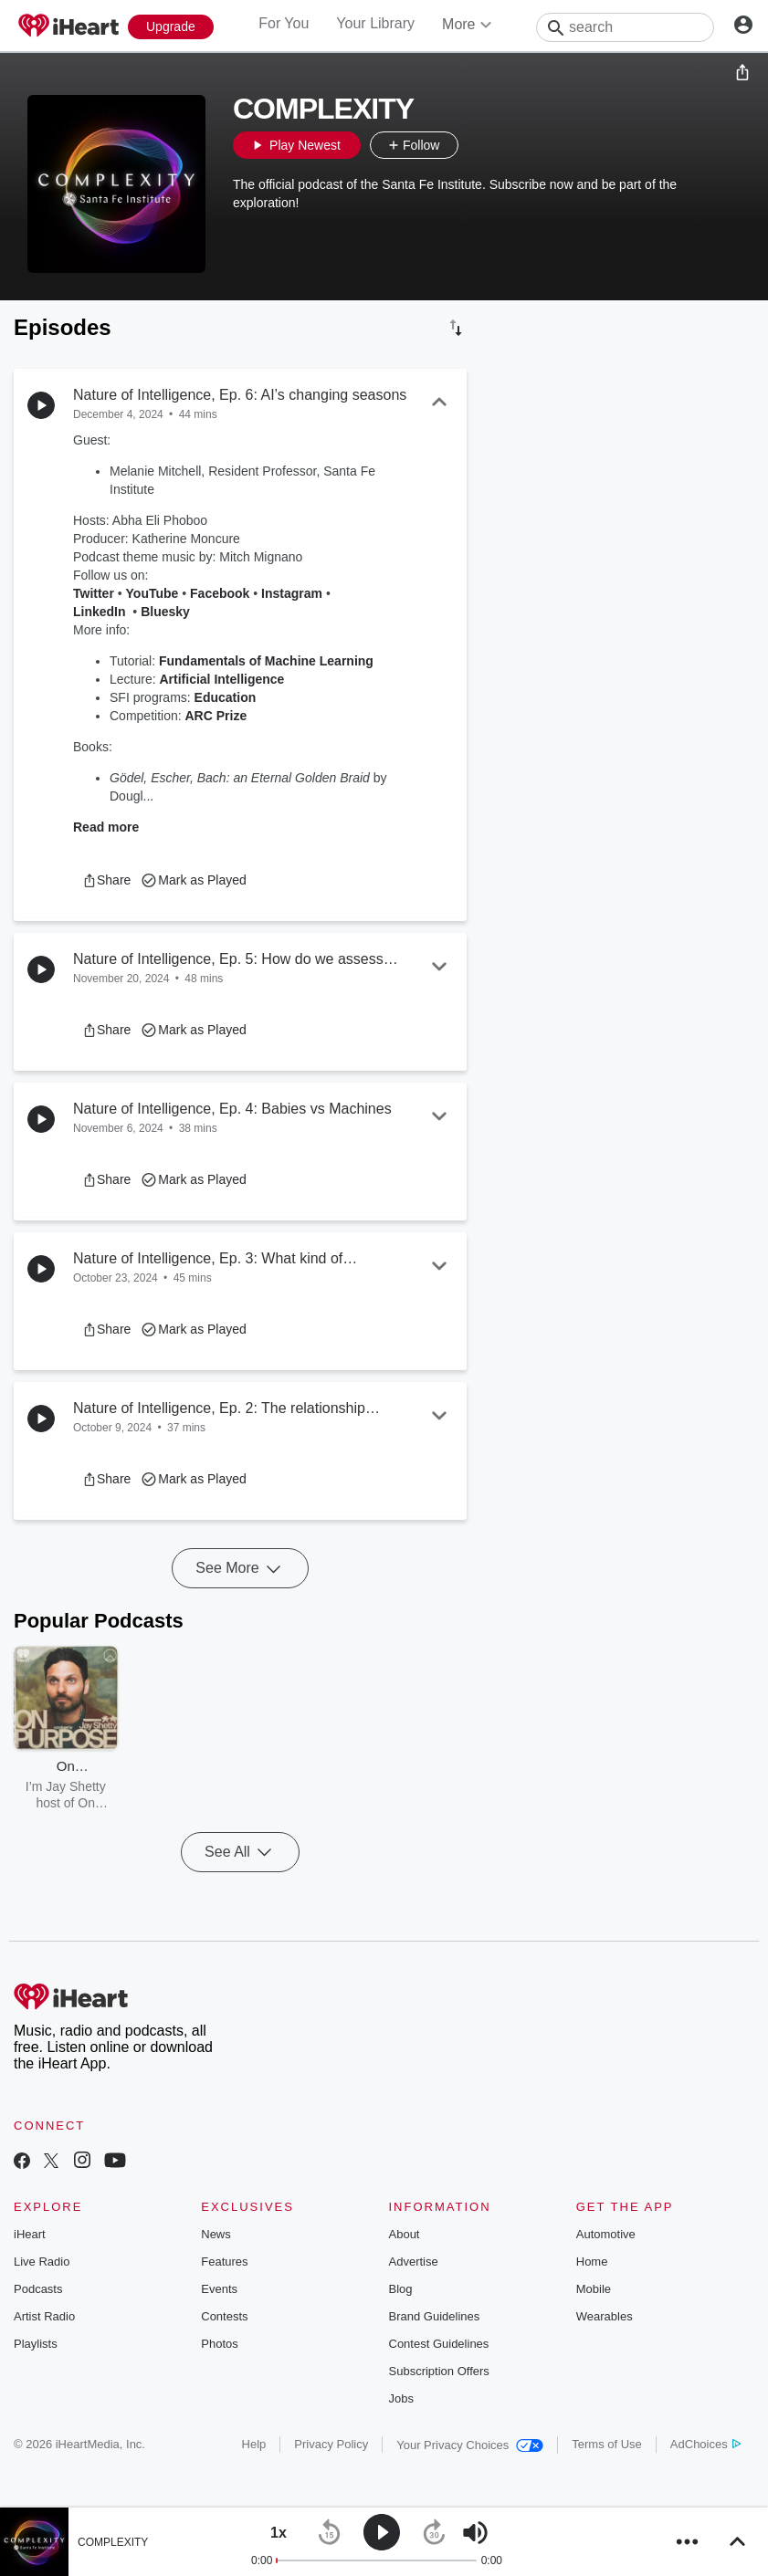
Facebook (219, 593)
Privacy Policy (331, 2444)
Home (592, 2261)
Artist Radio (44, 2316)
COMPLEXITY (113, 2542)
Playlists (36, 2344)
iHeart (30, 2234)
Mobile (593, 2289)
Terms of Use (607, 2444)
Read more (106, 827)
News (216, 2234)
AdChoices (705, 2444)
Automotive (606, 2234)
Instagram (291, 593)
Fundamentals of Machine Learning (266, 661)
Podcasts (38, 2289)
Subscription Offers (439, 2371)
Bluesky (165, 611)
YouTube (152, 593)
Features (224, 2261)
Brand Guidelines (434, 2316)
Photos (219, 2344)
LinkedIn (99, 611)
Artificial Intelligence (221, 679)
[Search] (625, 27)
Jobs (401, 2398)
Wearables (604, 2316)
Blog (401, 2289)
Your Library (375, 23)
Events (219, 2289)
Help (254, 2444)
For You (283, 23)
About (404, 2234)
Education (226, 697)
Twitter (93, 593)
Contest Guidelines (439, 2344)
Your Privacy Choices (469, 2445)
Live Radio (41, 2261)
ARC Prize (215, 715)
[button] (477, 145)
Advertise (413, 2261)
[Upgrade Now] (171, 27)
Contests (224, 2316)
